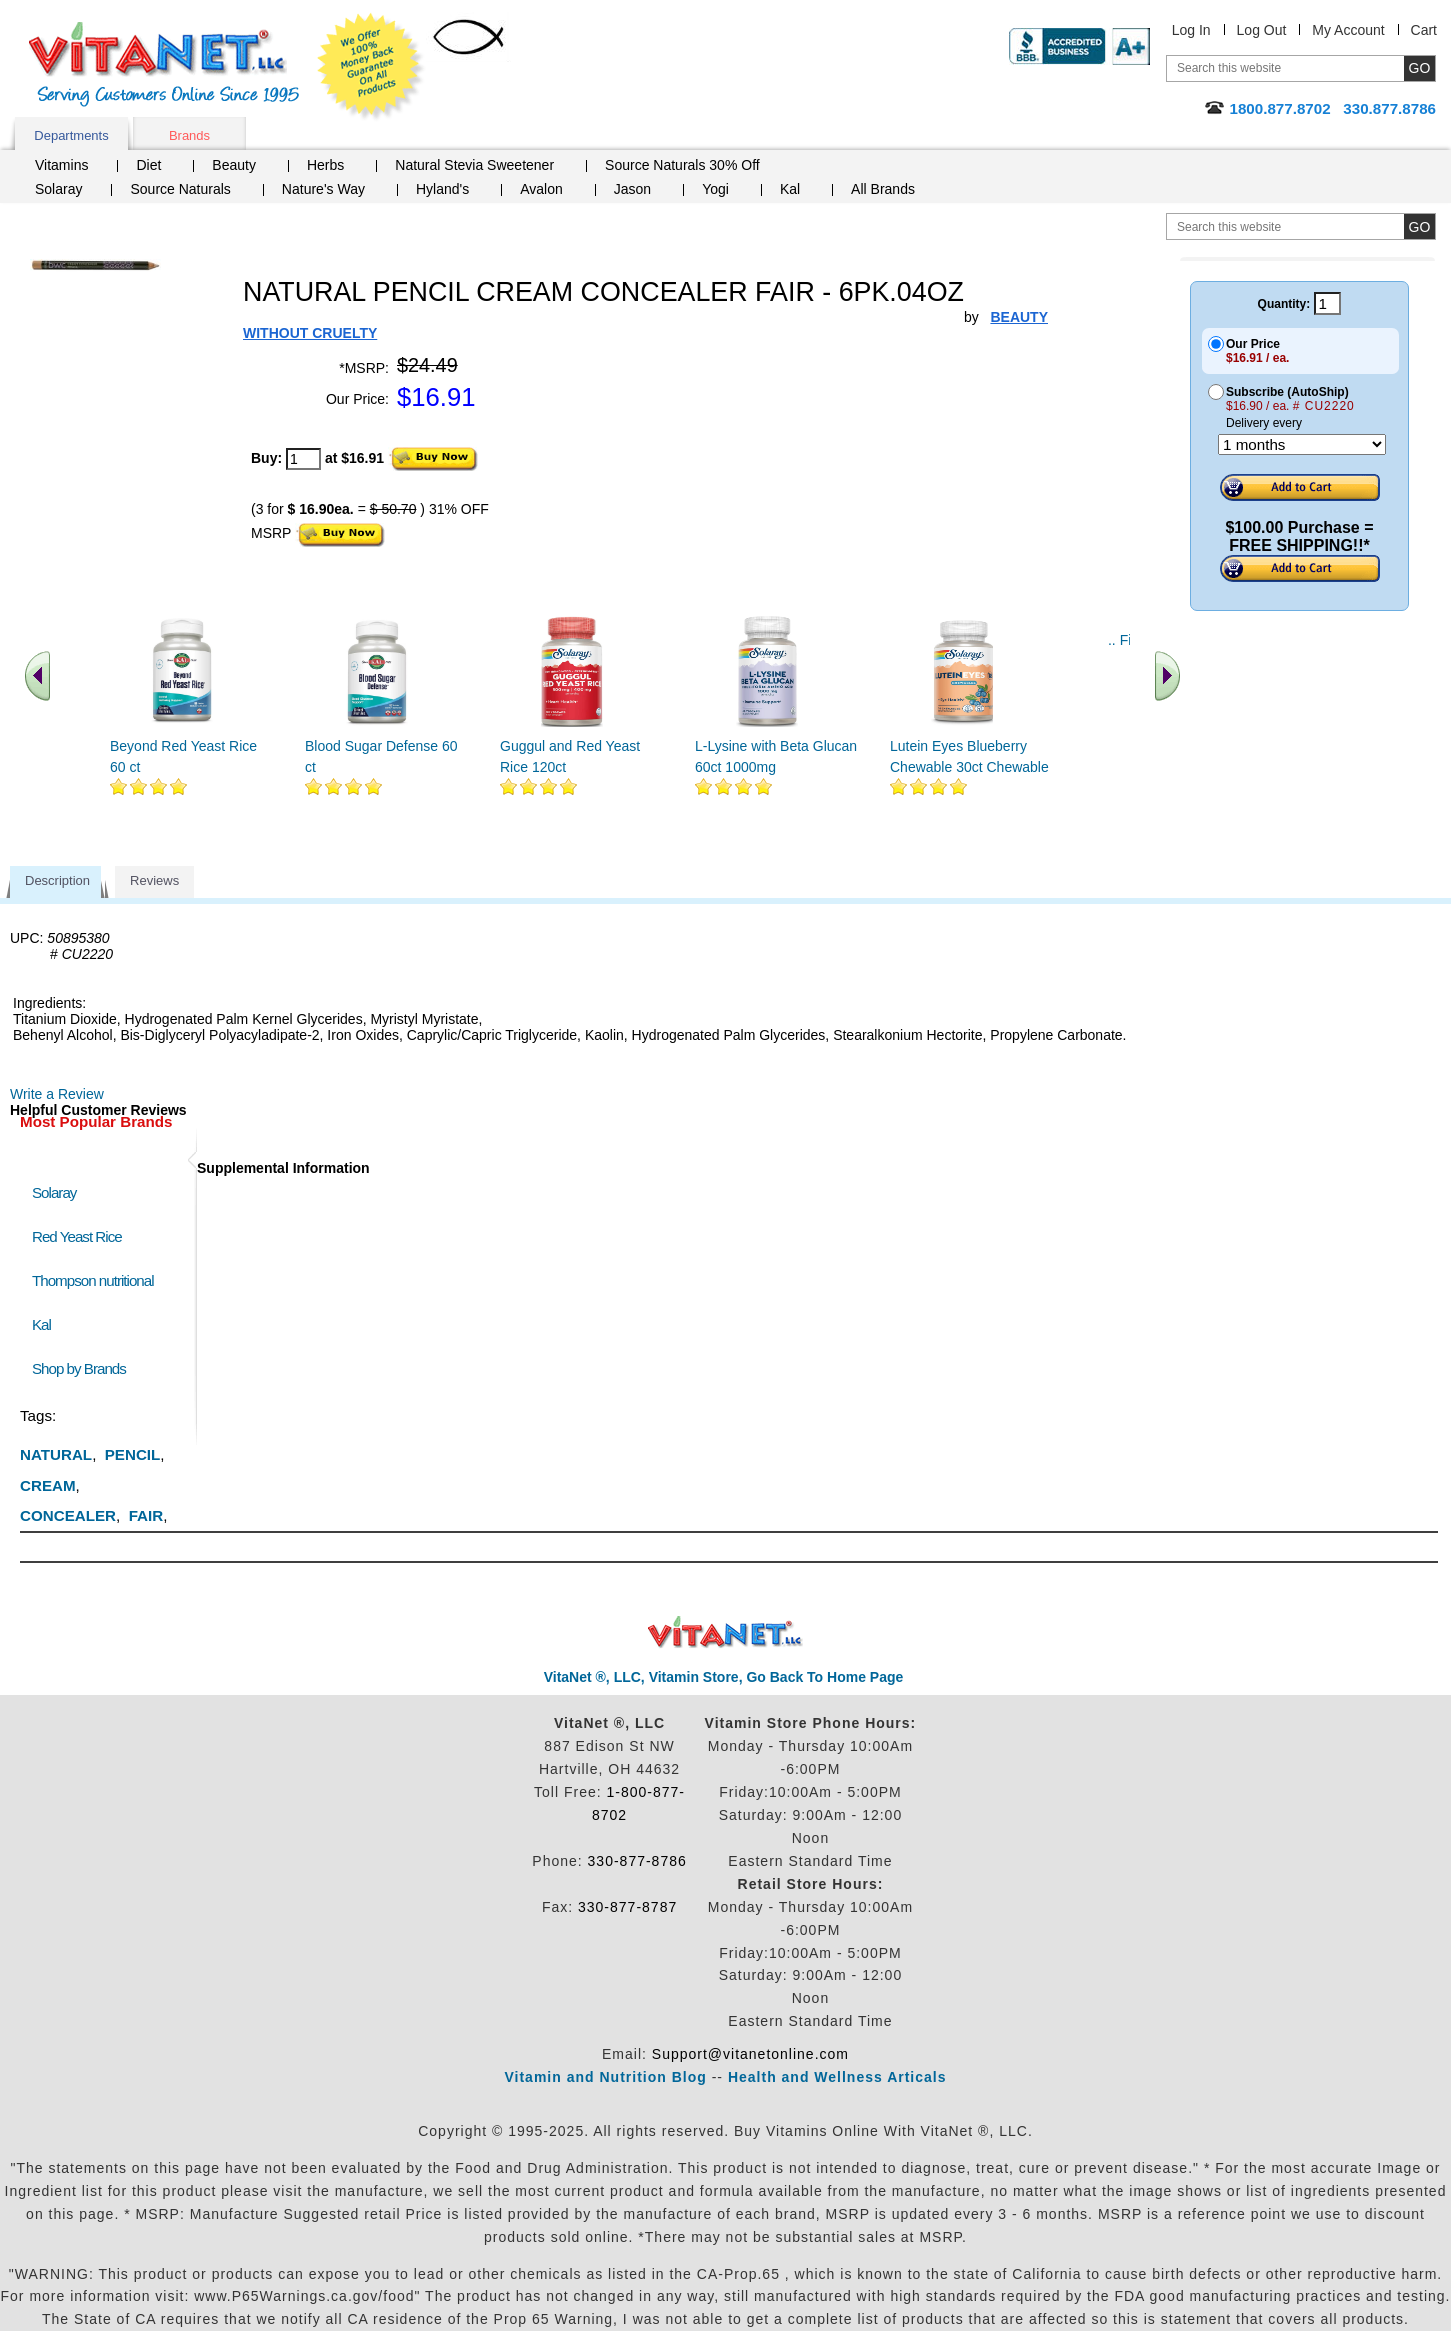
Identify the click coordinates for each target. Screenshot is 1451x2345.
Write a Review (57, 1094)
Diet (148, 165)
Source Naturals (180, 189)
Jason (632, 189)
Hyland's (442, 189)
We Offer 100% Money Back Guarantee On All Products (371, 67)
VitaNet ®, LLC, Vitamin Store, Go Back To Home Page (724, 1677)
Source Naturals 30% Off (682, 165)
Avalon (541, 189)
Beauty (234, 165)
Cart (1424, 30)
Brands (189, 135)
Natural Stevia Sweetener (474, 165)
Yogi (715, 189)
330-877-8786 (637, 1861)
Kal (790, 189)
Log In (1191, 30)
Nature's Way (323, 189)
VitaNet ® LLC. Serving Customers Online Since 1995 (164, 64)
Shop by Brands (83, 1368)
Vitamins (61, 165)
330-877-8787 (627, 1907)
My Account (1348, 30)
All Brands (883, 189)
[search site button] (1419, 226)
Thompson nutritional (93, 1280)
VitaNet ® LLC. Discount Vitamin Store (725, 1632)
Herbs (325, 165)
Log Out (1262, 30)
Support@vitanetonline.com (750, 2054)
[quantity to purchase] (303, 459)
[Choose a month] (1302, 444)
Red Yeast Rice (77, 1236)
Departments (71, 135)
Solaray (58, 189)
